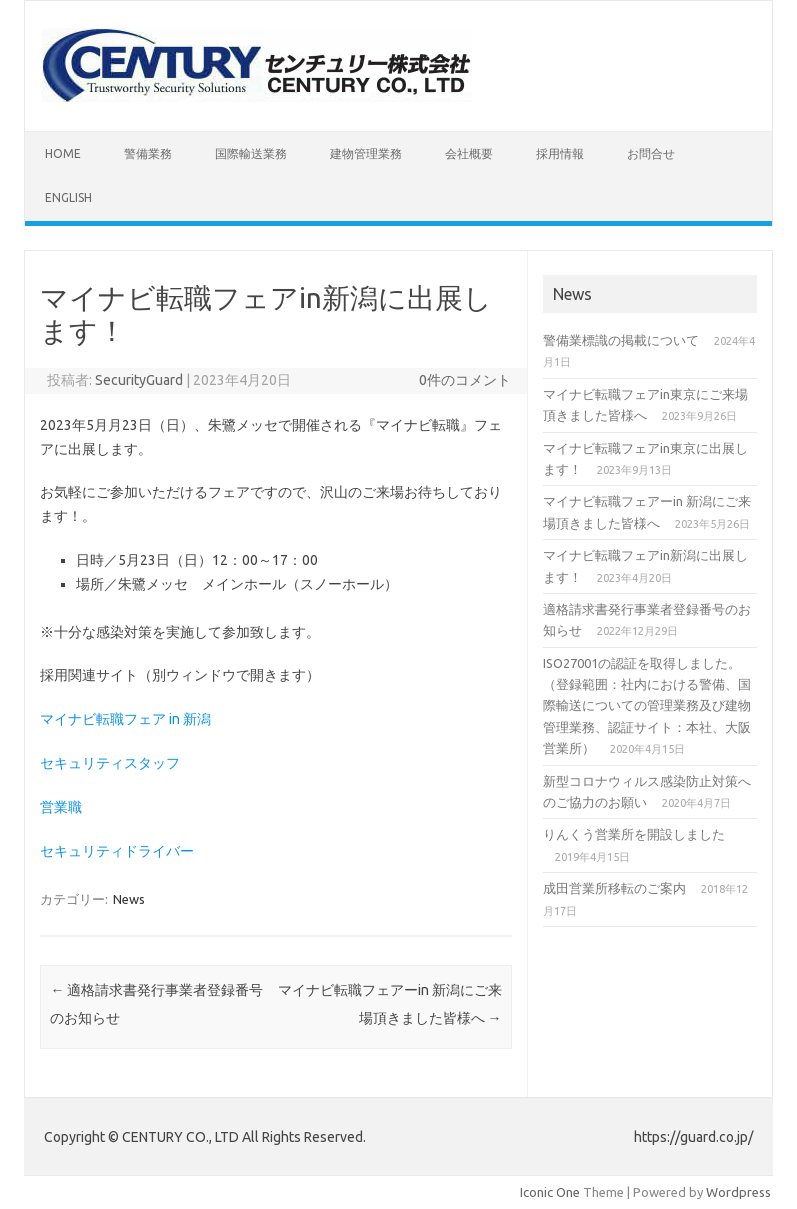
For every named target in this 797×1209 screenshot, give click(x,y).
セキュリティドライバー (117, 851)
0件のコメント (465, 380)
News (129, 899)
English (68, 197)
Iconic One (550, 1192)
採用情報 (560, 153)
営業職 (61, 807)
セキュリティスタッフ (110, 763)
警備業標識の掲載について (621, 340)
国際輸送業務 (251, 153)
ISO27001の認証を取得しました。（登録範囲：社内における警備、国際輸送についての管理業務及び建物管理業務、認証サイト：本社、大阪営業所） (647, 706)
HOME (63, 153)
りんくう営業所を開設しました (634, 834)
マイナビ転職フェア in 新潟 (125, 719)
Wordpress (738, 1192)
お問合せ (651, 153)
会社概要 (469, 153)
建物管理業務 (366, 153)
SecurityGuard (139, 380)
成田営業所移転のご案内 (614, 888)
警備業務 (148, 153)
